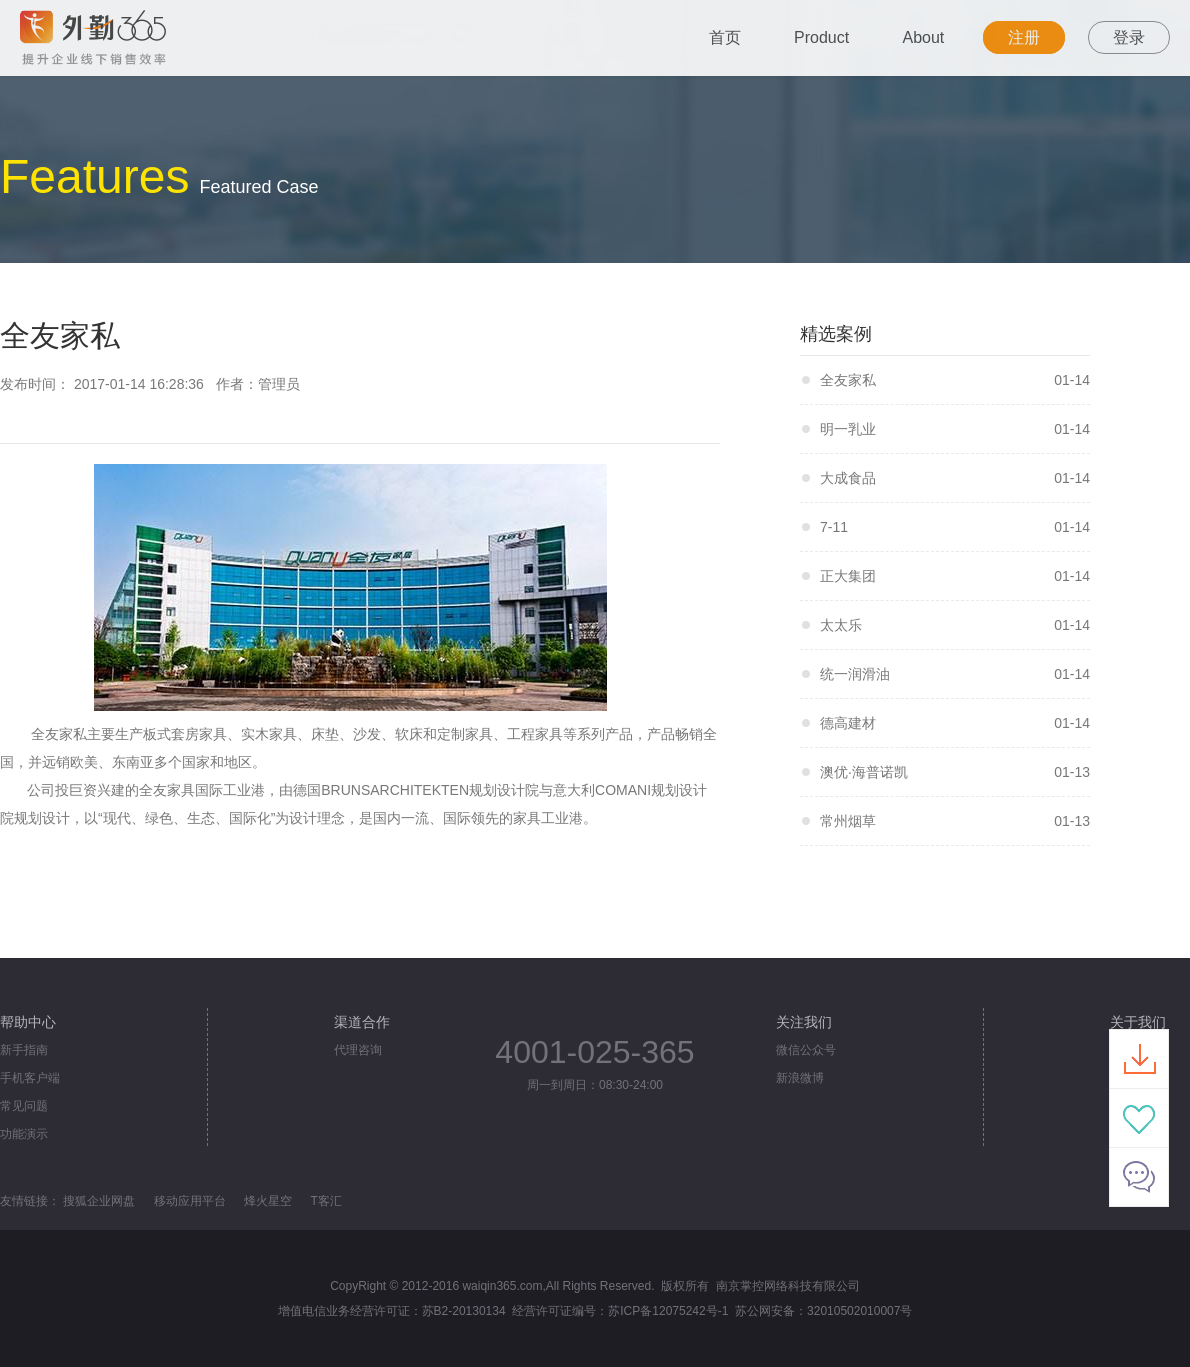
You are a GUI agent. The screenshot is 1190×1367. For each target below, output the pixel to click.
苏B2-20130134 (464, 1311)
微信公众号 (806, 1050)
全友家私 (848, 380)
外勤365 (153, 37)
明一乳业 (848, 429)
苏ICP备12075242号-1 (668, 1311)
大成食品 (848, 478)
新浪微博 (800, 1078)
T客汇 (325, 1201)
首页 (725, 37)
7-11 (834, 527)
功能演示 (24, 1134)
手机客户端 (30, 1078)
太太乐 (841, 625)
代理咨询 (358, 1050)
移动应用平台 (190, 1201)
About (924, 37)
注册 (1024, 37)
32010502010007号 (859, 1311)
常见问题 (24, 1106)
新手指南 (24, 1050)
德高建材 (848, 723)
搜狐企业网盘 (99, 1201)
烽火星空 (268, 1201)
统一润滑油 (855, 674)
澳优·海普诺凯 (864, 772)
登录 (1129, 37)
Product (821, 37)
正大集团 (848, 576)
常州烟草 (848, 821)
